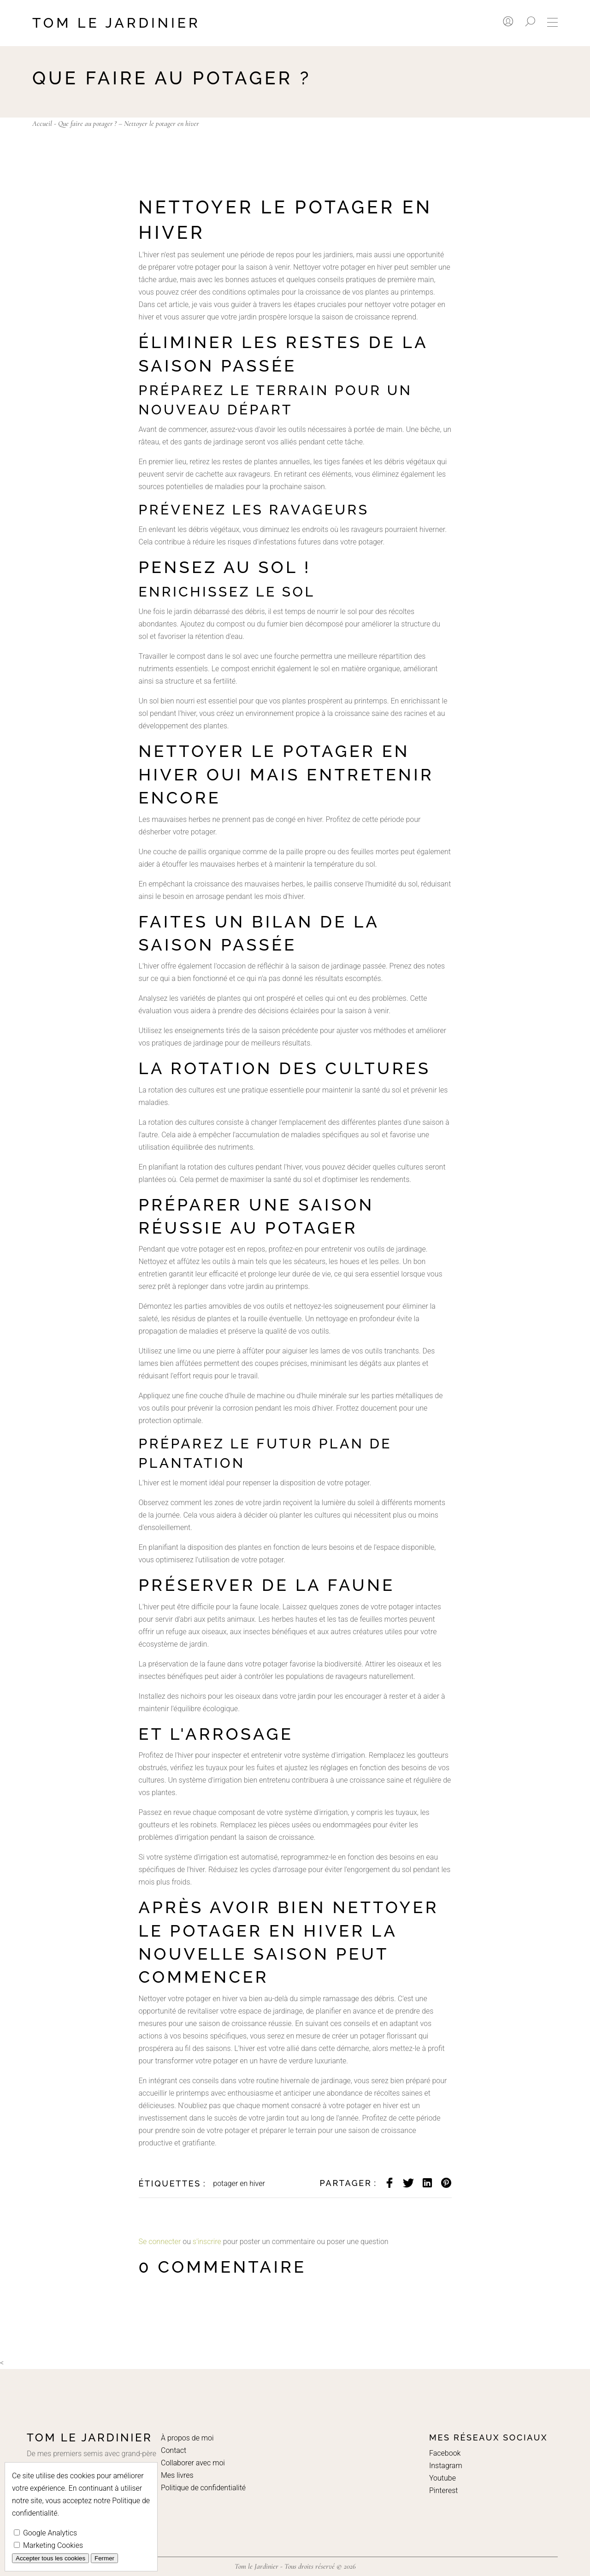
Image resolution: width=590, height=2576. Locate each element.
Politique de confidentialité (203, 2487)
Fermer (104, 2558)
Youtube (442, 2478)
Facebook (444, 2453)
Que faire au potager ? (87, 123)
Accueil (42, 123)
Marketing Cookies (48, 2545)
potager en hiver (239, 2183)
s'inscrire (207, 2241)
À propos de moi (187, 2438)
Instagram (445, 2465)
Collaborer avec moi (193, 2462)
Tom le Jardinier (116, 23)
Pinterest (443, 2490)
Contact (173, 2450)
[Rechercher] (530, 21)
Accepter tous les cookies (50, 2558)
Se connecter (160, 2241)
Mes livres (177, 2475)
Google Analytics (45, 2533)
